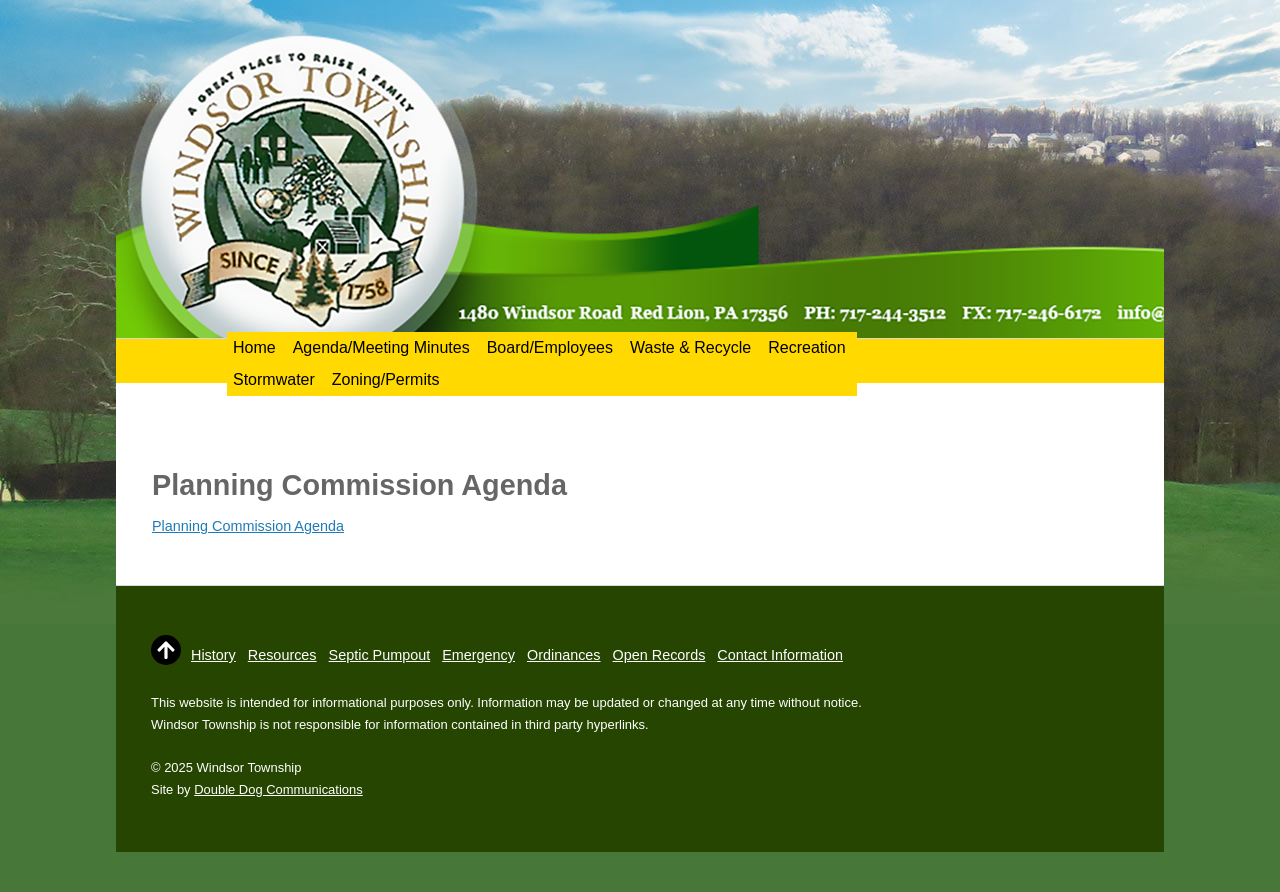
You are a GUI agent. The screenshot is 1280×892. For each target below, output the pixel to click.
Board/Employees (550, 347)
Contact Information (780, 655)
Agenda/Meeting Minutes (381, 347)
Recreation (806, 347)
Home (254, 347)
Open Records (659, 655)
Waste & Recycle (690, 347)
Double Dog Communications (278, 789)
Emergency (478, 655)
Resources (282, 655)
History (213, 655)
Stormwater (274, 379)
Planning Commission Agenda (248, 526)
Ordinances (564, 655)
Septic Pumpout (380, 655)
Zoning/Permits (386, 379)
